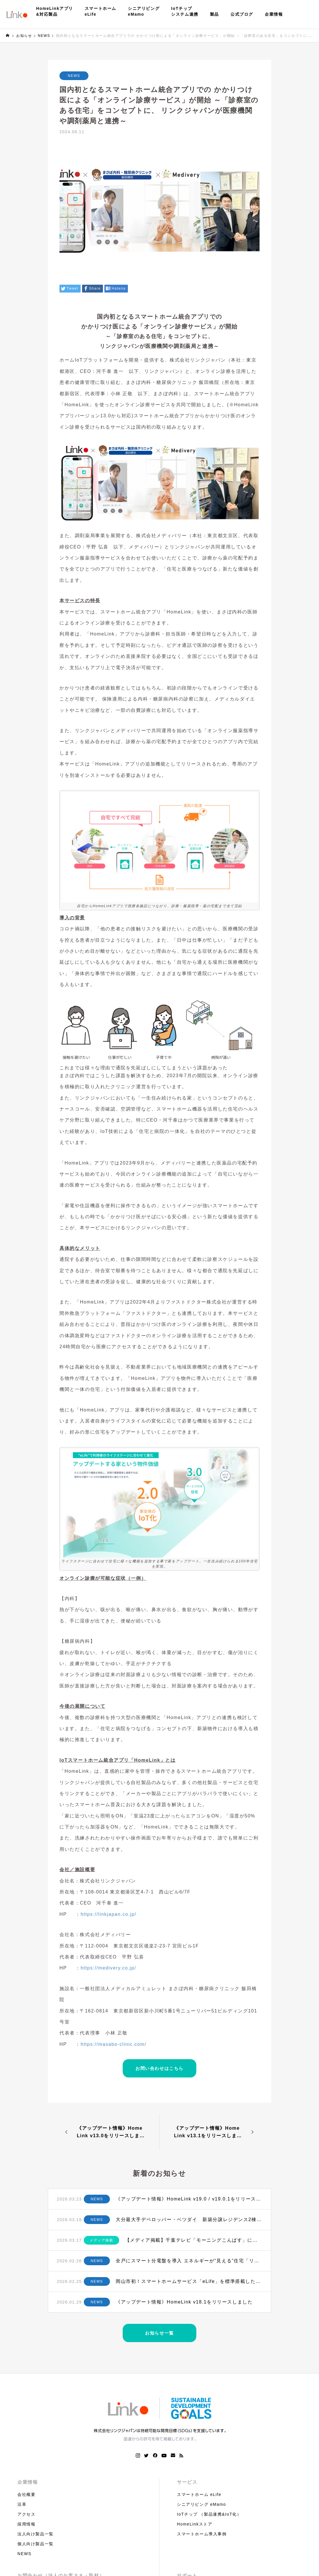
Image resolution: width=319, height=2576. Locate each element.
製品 (214, 14)
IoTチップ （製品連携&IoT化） (209, 2514)
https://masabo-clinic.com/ (113, 2044)
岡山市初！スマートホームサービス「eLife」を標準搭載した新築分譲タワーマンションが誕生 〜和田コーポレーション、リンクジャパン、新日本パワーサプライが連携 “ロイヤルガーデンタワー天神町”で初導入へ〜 (189, 2281)
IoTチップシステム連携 (184, 11)
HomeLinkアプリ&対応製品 (54, 11)
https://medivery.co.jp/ (108, 1967)
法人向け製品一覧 (35, 2534)
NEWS (74, 76)
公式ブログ (242, 14)
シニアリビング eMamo (201, 2504)
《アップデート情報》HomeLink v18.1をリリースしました (184, 2301)
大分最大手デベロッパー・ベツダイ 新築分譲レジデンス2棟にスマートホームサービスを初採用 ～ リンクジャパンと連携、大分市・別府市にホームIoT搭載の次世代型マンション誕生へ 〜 (189, 2219)
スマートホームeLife (100, 11)
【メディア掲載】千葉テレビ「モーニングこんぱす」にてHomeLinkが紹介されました (193, 2240)
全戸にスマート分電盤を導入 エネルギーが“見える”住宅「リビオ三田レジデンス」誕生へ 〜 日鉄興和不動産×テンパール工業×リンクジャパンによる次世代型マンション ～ (189, 2260)
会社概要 (26, 2494)
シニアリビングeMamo (144, 11)
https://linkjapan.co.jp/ (108, 1914)
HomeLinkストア (195, 2524)
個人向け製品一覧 (35, 2543)
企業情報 (274, 14)
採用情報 (26, 2524)
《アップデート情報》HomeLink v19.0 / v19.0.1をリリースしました (189, 2198)
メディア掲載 (101, 2240)
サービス (187, 2482)
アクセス (26, 2514)
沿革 (21, 2504)
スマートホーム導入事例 (202, 2534)
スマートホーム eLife (199, 2494)
